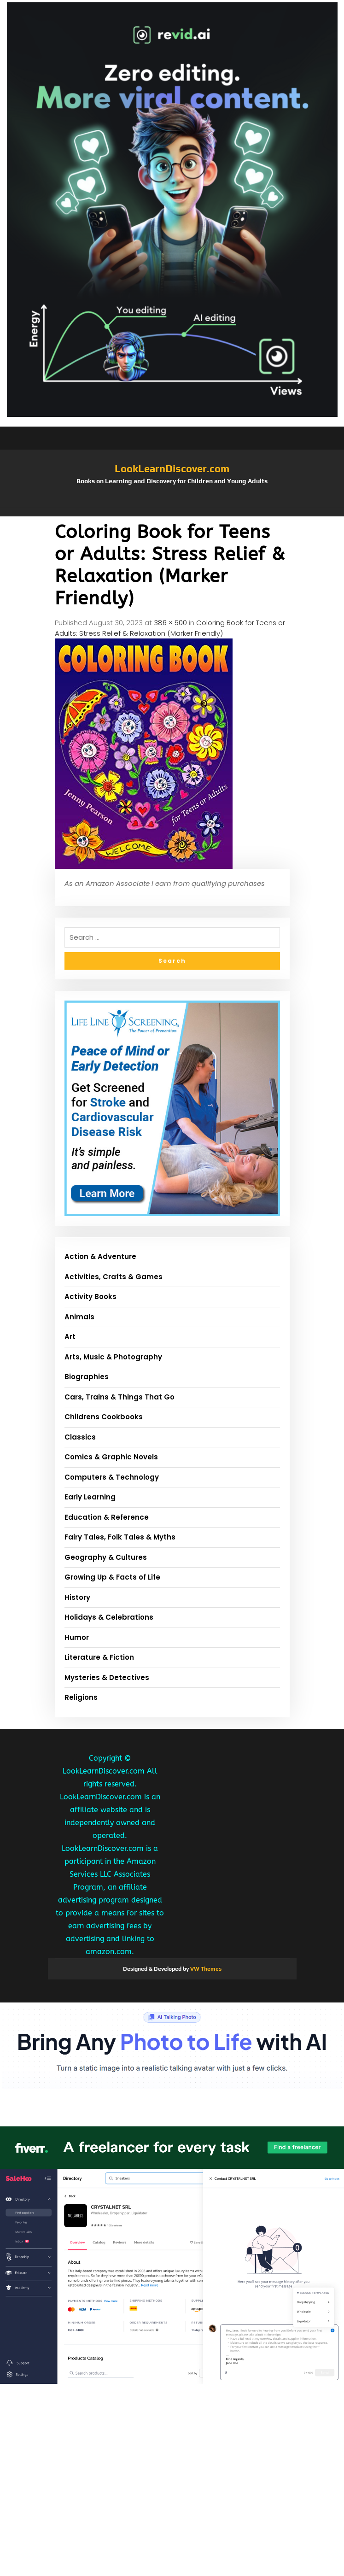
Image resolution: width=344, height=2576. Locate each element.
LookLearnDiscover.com (172, 468)
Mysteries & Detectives (106, 1677)
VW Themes (205, 1969)
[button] (172, 511)
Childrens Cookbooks (103, 1417)
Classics (80, 1437)
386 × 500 (170, 622)
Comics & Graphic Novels (111, 1457)
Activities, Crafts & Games (113, 1277)
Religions (81, 1697)
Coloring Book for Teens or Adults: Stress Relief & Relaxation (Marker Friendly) (170, 628)
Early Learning (90, 1497)
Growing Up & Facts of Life (112, 1577)
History (77, 1597)
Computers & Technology (111, 1477)
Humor (76, 1637)
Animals (79, 1317)
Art (70, 1336)
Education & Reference (106, 1517)
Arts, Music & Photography (113, 1357)
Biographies (86, 1377)
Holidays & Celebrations (108, 1617)
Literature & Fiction (99, 1657)
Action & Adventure (100, 1256)
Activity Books (90, 1296)
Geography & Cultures (105, 1557)
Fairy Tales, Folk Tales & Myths (119, 1537)
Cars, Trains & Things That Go (119, 1397)
